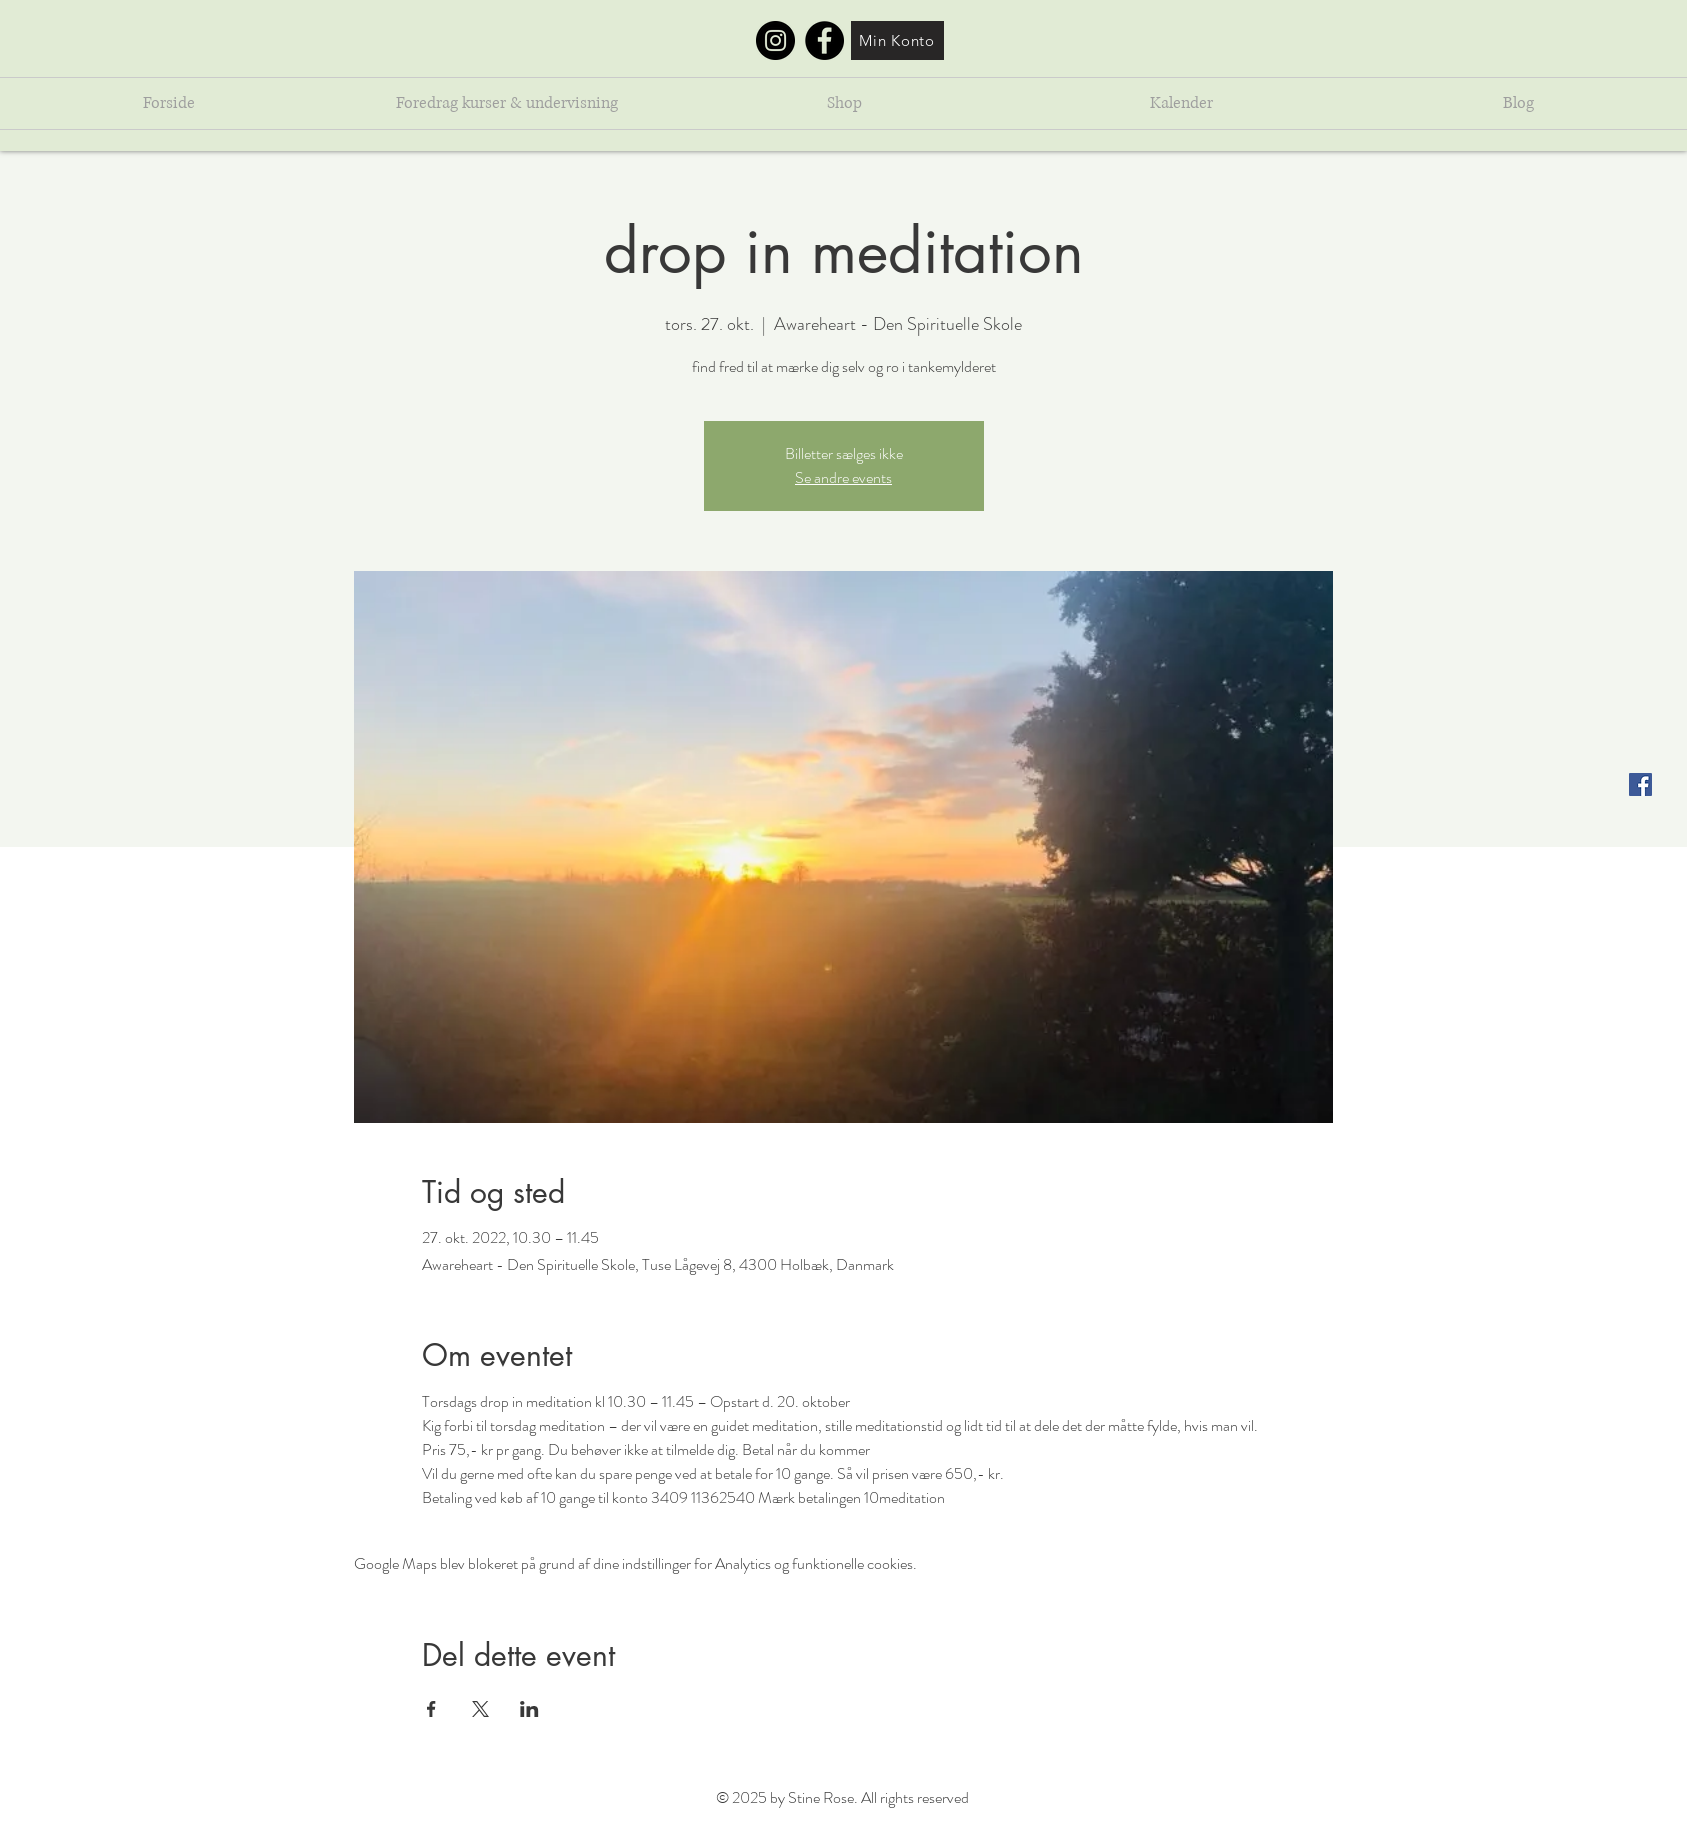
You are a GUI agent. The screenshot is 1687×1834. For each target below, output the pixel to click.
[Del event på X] (480, 1709)
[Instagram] (775, 40)
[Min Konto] (897, 40)
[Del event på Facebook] (431, 1709)
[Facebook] (824, 40)
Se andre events (843, 477)
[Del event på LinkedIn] (529, 1709)
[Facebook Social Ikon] (1640, 784)
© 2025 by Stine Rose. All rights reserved (842, 1797)
